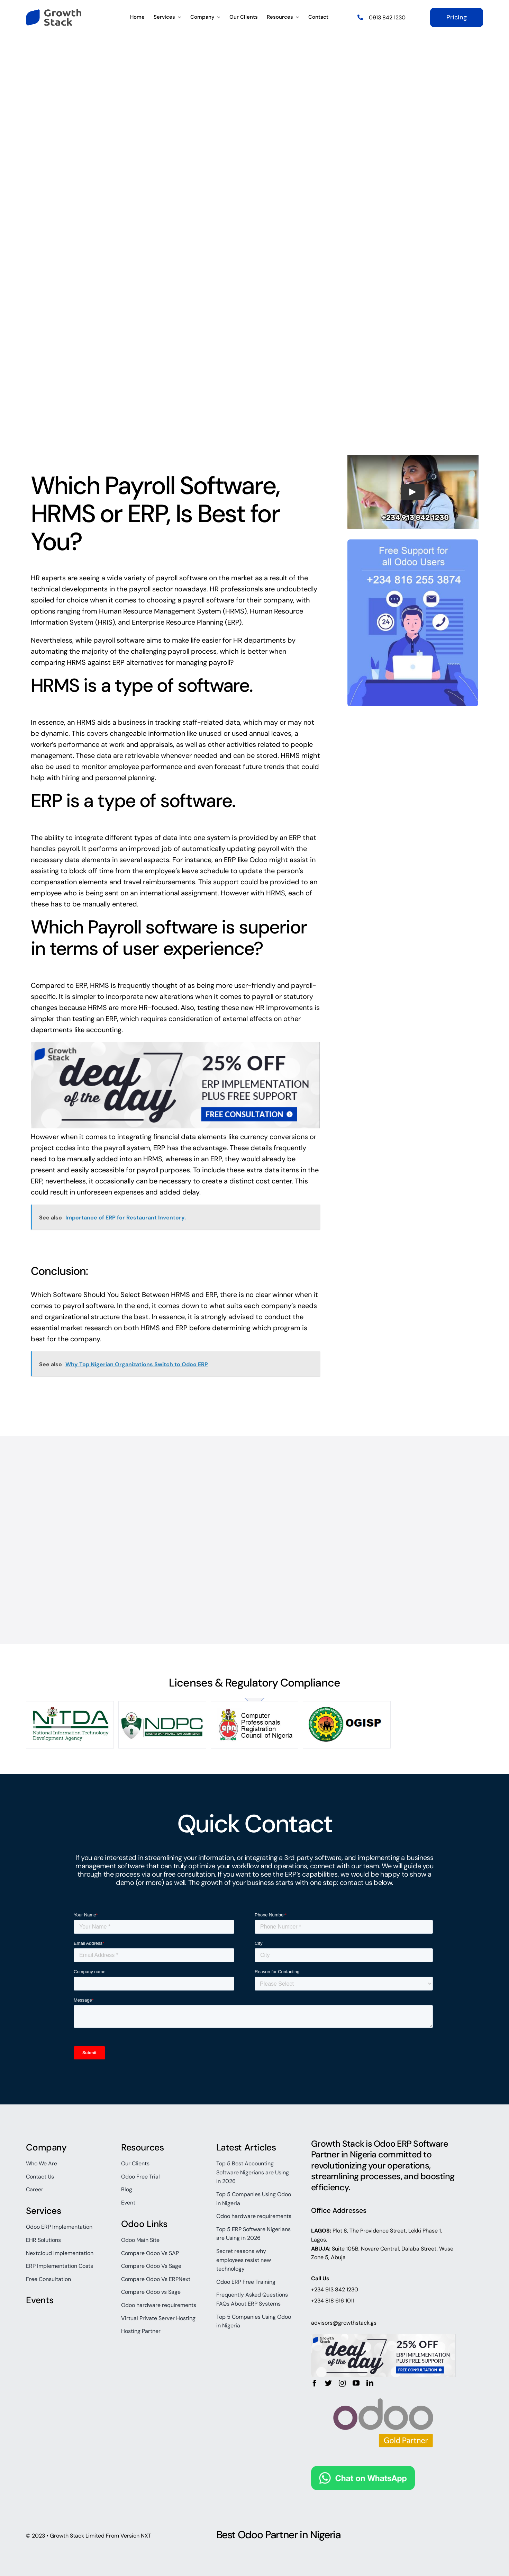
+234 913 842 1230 (334, 2289)
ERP (233, 622)
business (132, 722)
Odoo (258, 859)
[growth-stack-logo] (53, 12)
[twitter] (328, 2383)
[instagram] (342, 2383)
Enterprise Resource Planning (177, 622)
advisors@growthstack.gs (343, 2322)
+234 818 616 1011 (332, 2300)
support (226, 881)
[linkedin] (369, 2383)
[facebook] (314, 2383)
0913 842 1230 (387, 17)
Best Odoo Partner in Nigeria (278, 2534)
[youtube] (356, 2383)
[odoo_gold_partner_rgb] (383, 2390)
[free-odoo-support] (413, 542)
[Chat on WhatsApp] (363, 2471)
